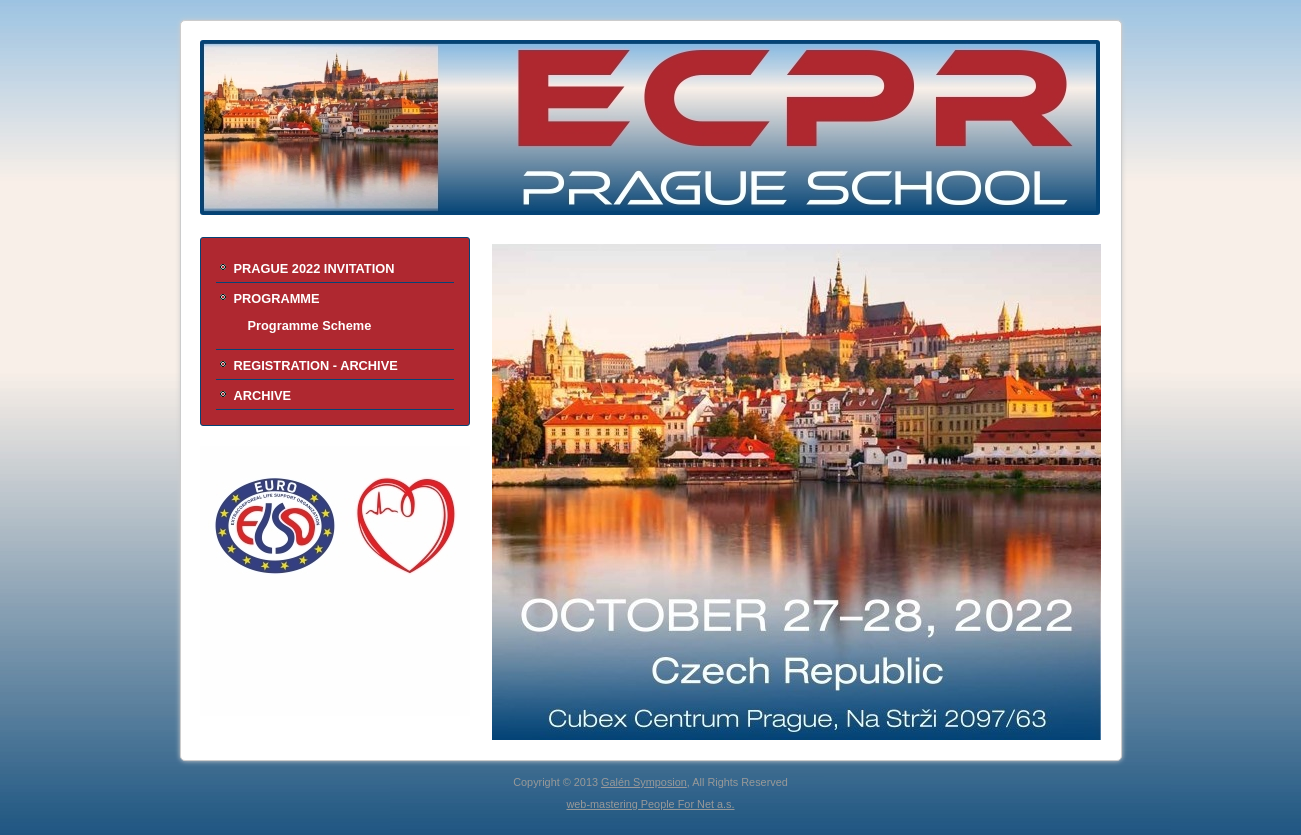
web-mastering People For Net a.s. (650, 804)
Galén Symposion (644, 782)
